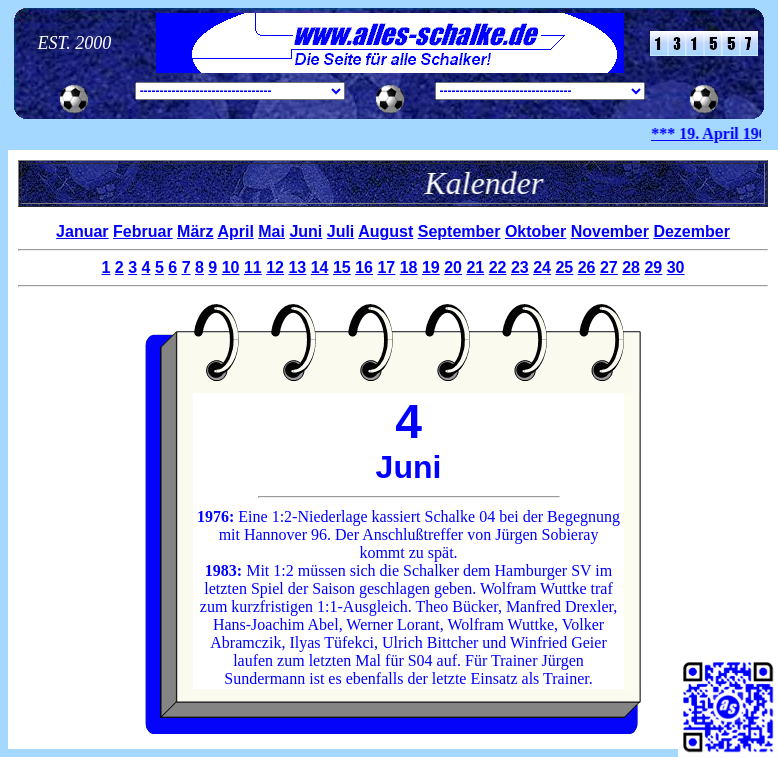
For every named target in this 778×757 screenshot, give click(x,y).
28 (631, 267)
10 (231, 267)
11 (253, 267)
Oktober (535, 231)
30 (676, 267)
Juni (305, 231)
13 (297, 267)
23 (520, 267)
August (385, 231)
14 (320, 267)
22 (498, 267)
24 (542, 267)
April (235, 231)
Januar (82, 231)
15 (342, 267)
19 (431, 267)
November (610, 231)
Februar (143, 231)
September (459, 231)
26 (587, 267)
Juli (341, 231)
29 (653, 267)
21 (475, 267)
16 (364, 267)
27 (609, 267)
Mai (271, 231)
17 (386, 267)
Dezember (691, 231)
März (195, 231)
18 (409, 267)
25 (564, 267)
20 (453, 267)
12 (275, 267)
